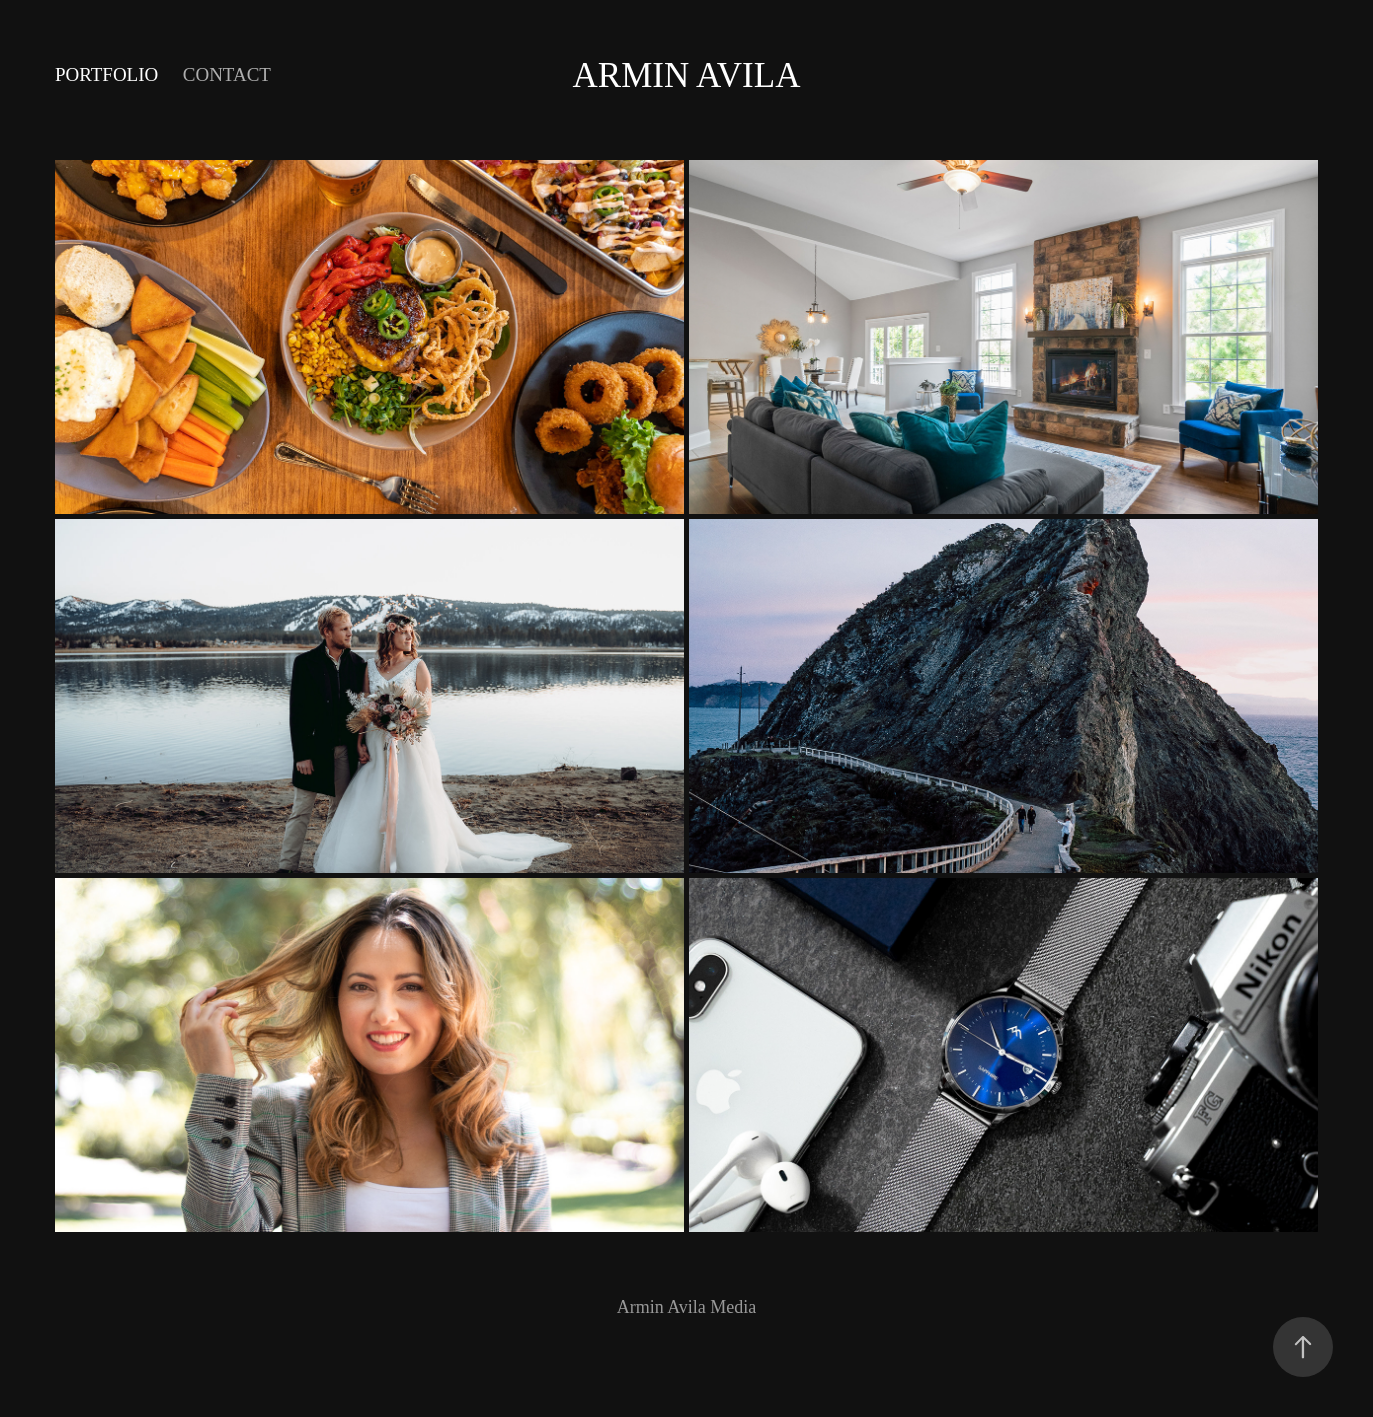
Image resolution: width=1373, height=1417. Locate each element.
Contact (227, 74)
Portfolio (106, 74)
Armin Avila (687, 75)
